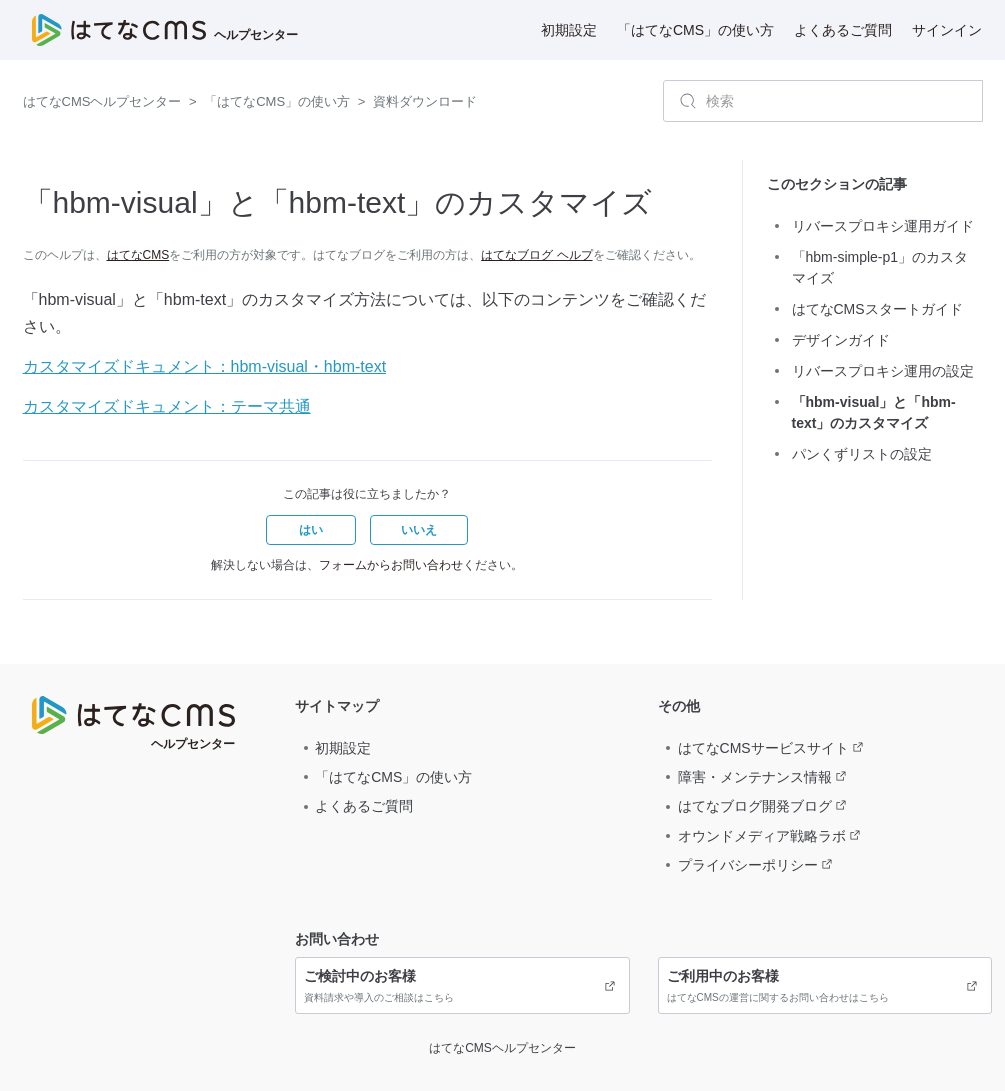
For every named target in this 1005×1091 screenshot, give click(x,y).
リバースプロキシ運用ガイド (883, 226)
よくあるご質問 (843, 30)
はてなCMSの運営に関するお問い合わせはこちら (825, 985)
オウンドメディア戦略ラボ (762, 836)
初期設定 (569, 30)
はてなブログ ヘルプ (536, 255)
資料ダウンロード (425, 101)
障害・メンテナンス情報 (755, 777)
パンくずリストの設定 (862, 454)
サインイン (947, 30)
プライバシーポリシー (748, 865)
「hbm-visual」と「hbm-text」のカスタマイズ (874, 412)
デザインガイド (841, 340)
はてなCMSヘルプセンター (102, 101)
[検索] (823, 101)
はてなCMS (138, 255)
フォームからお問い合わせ (391, 565)
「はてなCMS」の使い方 (695, 30)
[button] (311, 530)
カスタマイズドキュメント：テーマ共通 (167, 406)
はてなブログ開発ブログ (755, 806)
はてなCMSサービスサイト (763, 748)
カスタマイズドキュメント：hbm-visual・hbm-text (205, 366)
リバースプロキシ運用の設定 (883, 371)
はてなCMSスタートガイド (877, 309)
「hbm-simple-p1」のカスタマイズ (880, 267)
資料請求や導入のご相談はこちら (462, 985)
